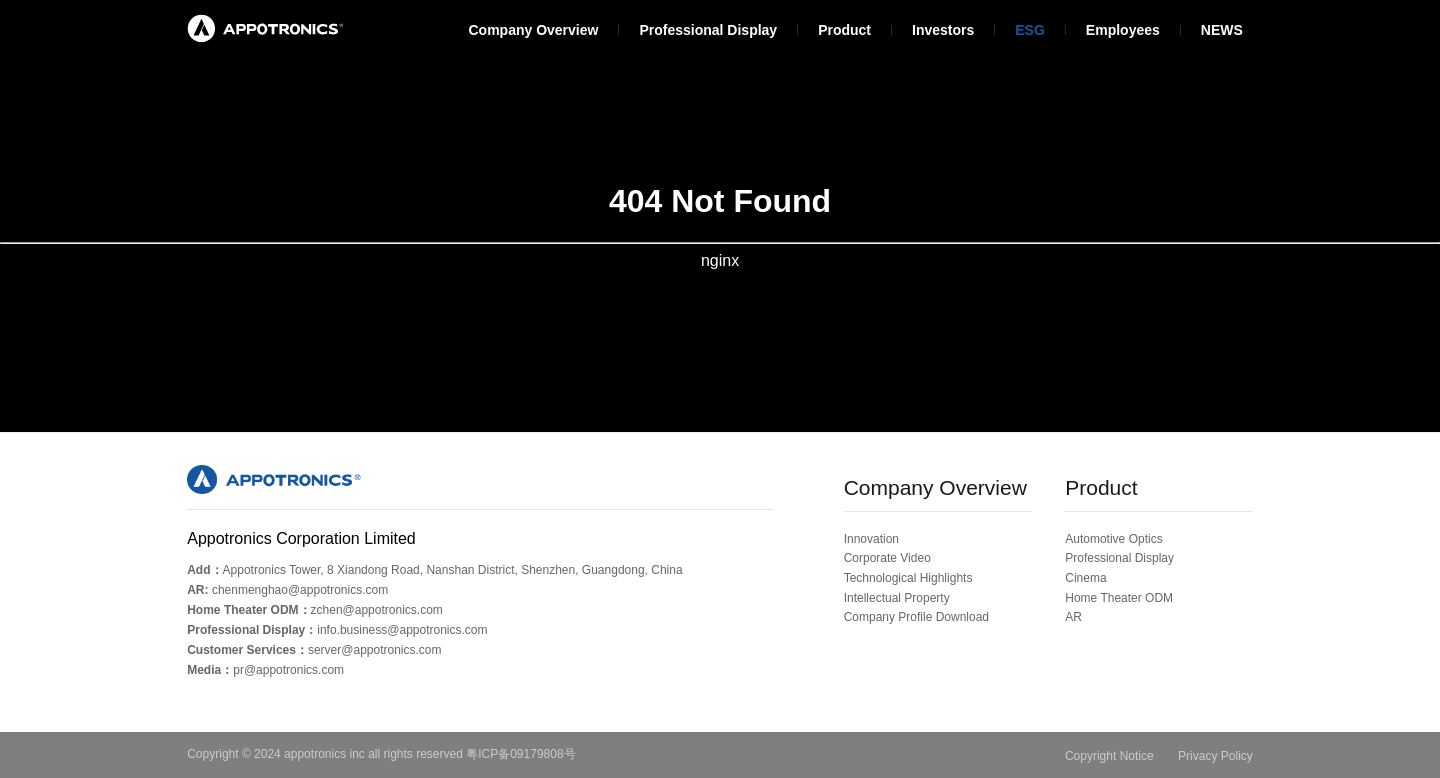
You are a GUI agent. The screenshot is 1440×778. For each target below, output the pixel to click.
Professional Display (708, 30)
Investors (943, 30)
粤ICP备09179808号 (520, 754)
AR (1073, 617)
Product (844, 30)
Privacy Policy (1215, 756)
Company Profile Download (916, 617)
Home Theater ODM (1119, 598)
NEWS (1222, 30)
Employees (1123, 30)
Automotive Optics (1113, 539)
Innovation (871, 539)
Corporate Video (887, 558)
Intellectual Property (897, 598)
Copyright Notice (1109, 756)
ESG (1030, 30)
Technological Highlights (908, 578)
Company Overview (533, 30)
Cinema (1085, 578)
